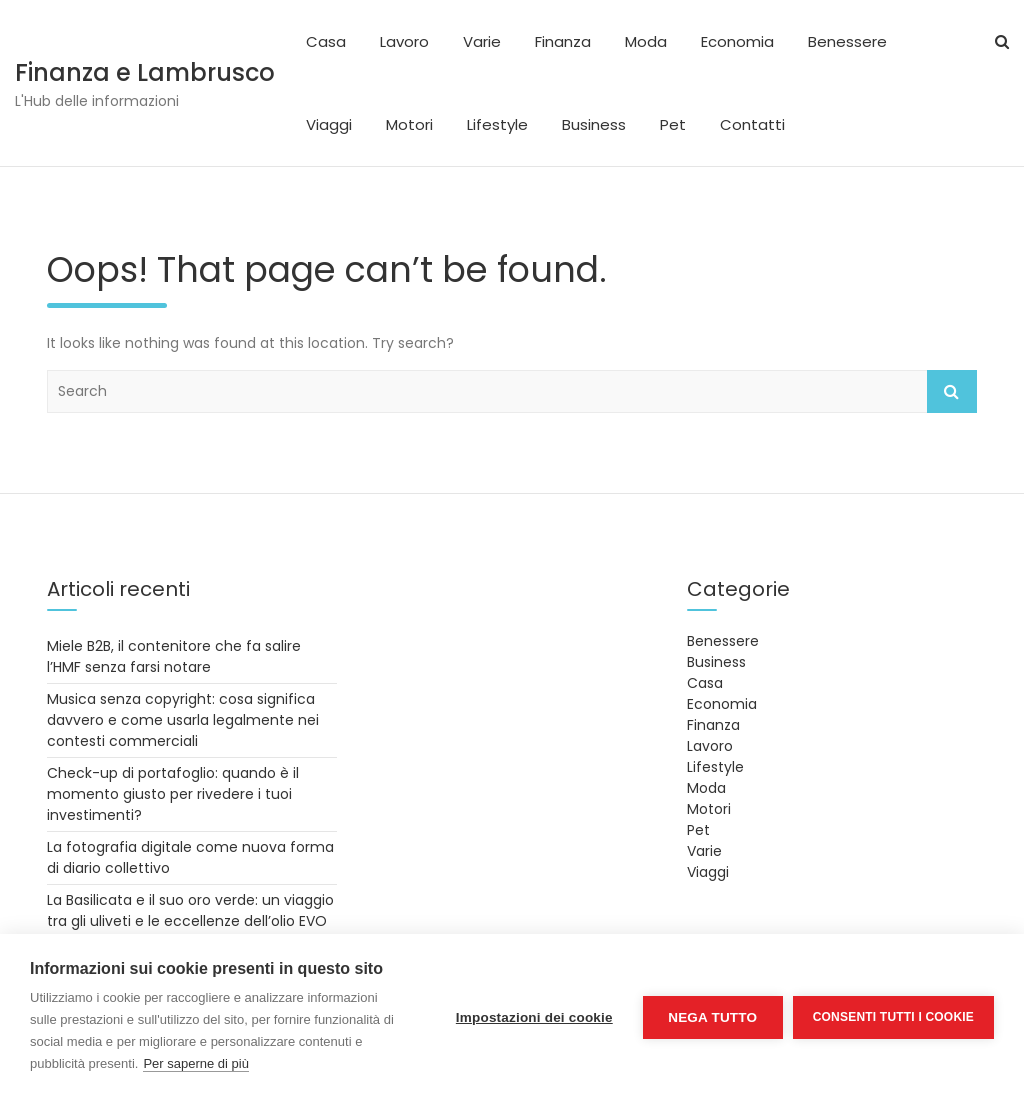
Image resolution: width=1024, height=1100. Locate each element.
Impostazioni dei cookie (534, 1017)
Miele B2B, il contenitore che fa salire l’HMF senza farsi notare (174, 656)
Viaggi (329, 124)
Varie (482, 41)
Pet (673, 124)
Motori (409, 124)
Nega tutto (712, 1017)
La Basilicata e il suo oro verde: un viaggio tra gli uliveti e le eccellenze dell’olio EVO (190, 910)
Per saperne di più (196, 1063)
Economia (737, 41)
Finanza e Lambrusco (145, 72)
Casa (326, 41)
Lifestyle (497, 124)
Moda (646, 41)
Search (952, 391)
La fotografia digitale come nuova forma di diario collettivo (190, 857)
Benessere (847, 41)
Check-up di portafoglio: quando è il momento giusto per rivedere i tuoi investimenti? (173, 794)
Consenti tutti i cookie (893, 1017)
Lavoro (404, 41)
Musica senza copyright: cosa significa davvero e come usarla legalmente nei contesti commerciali (183, 720)
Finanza (563, 41)
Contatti (752, 124)
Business (594, 124)
